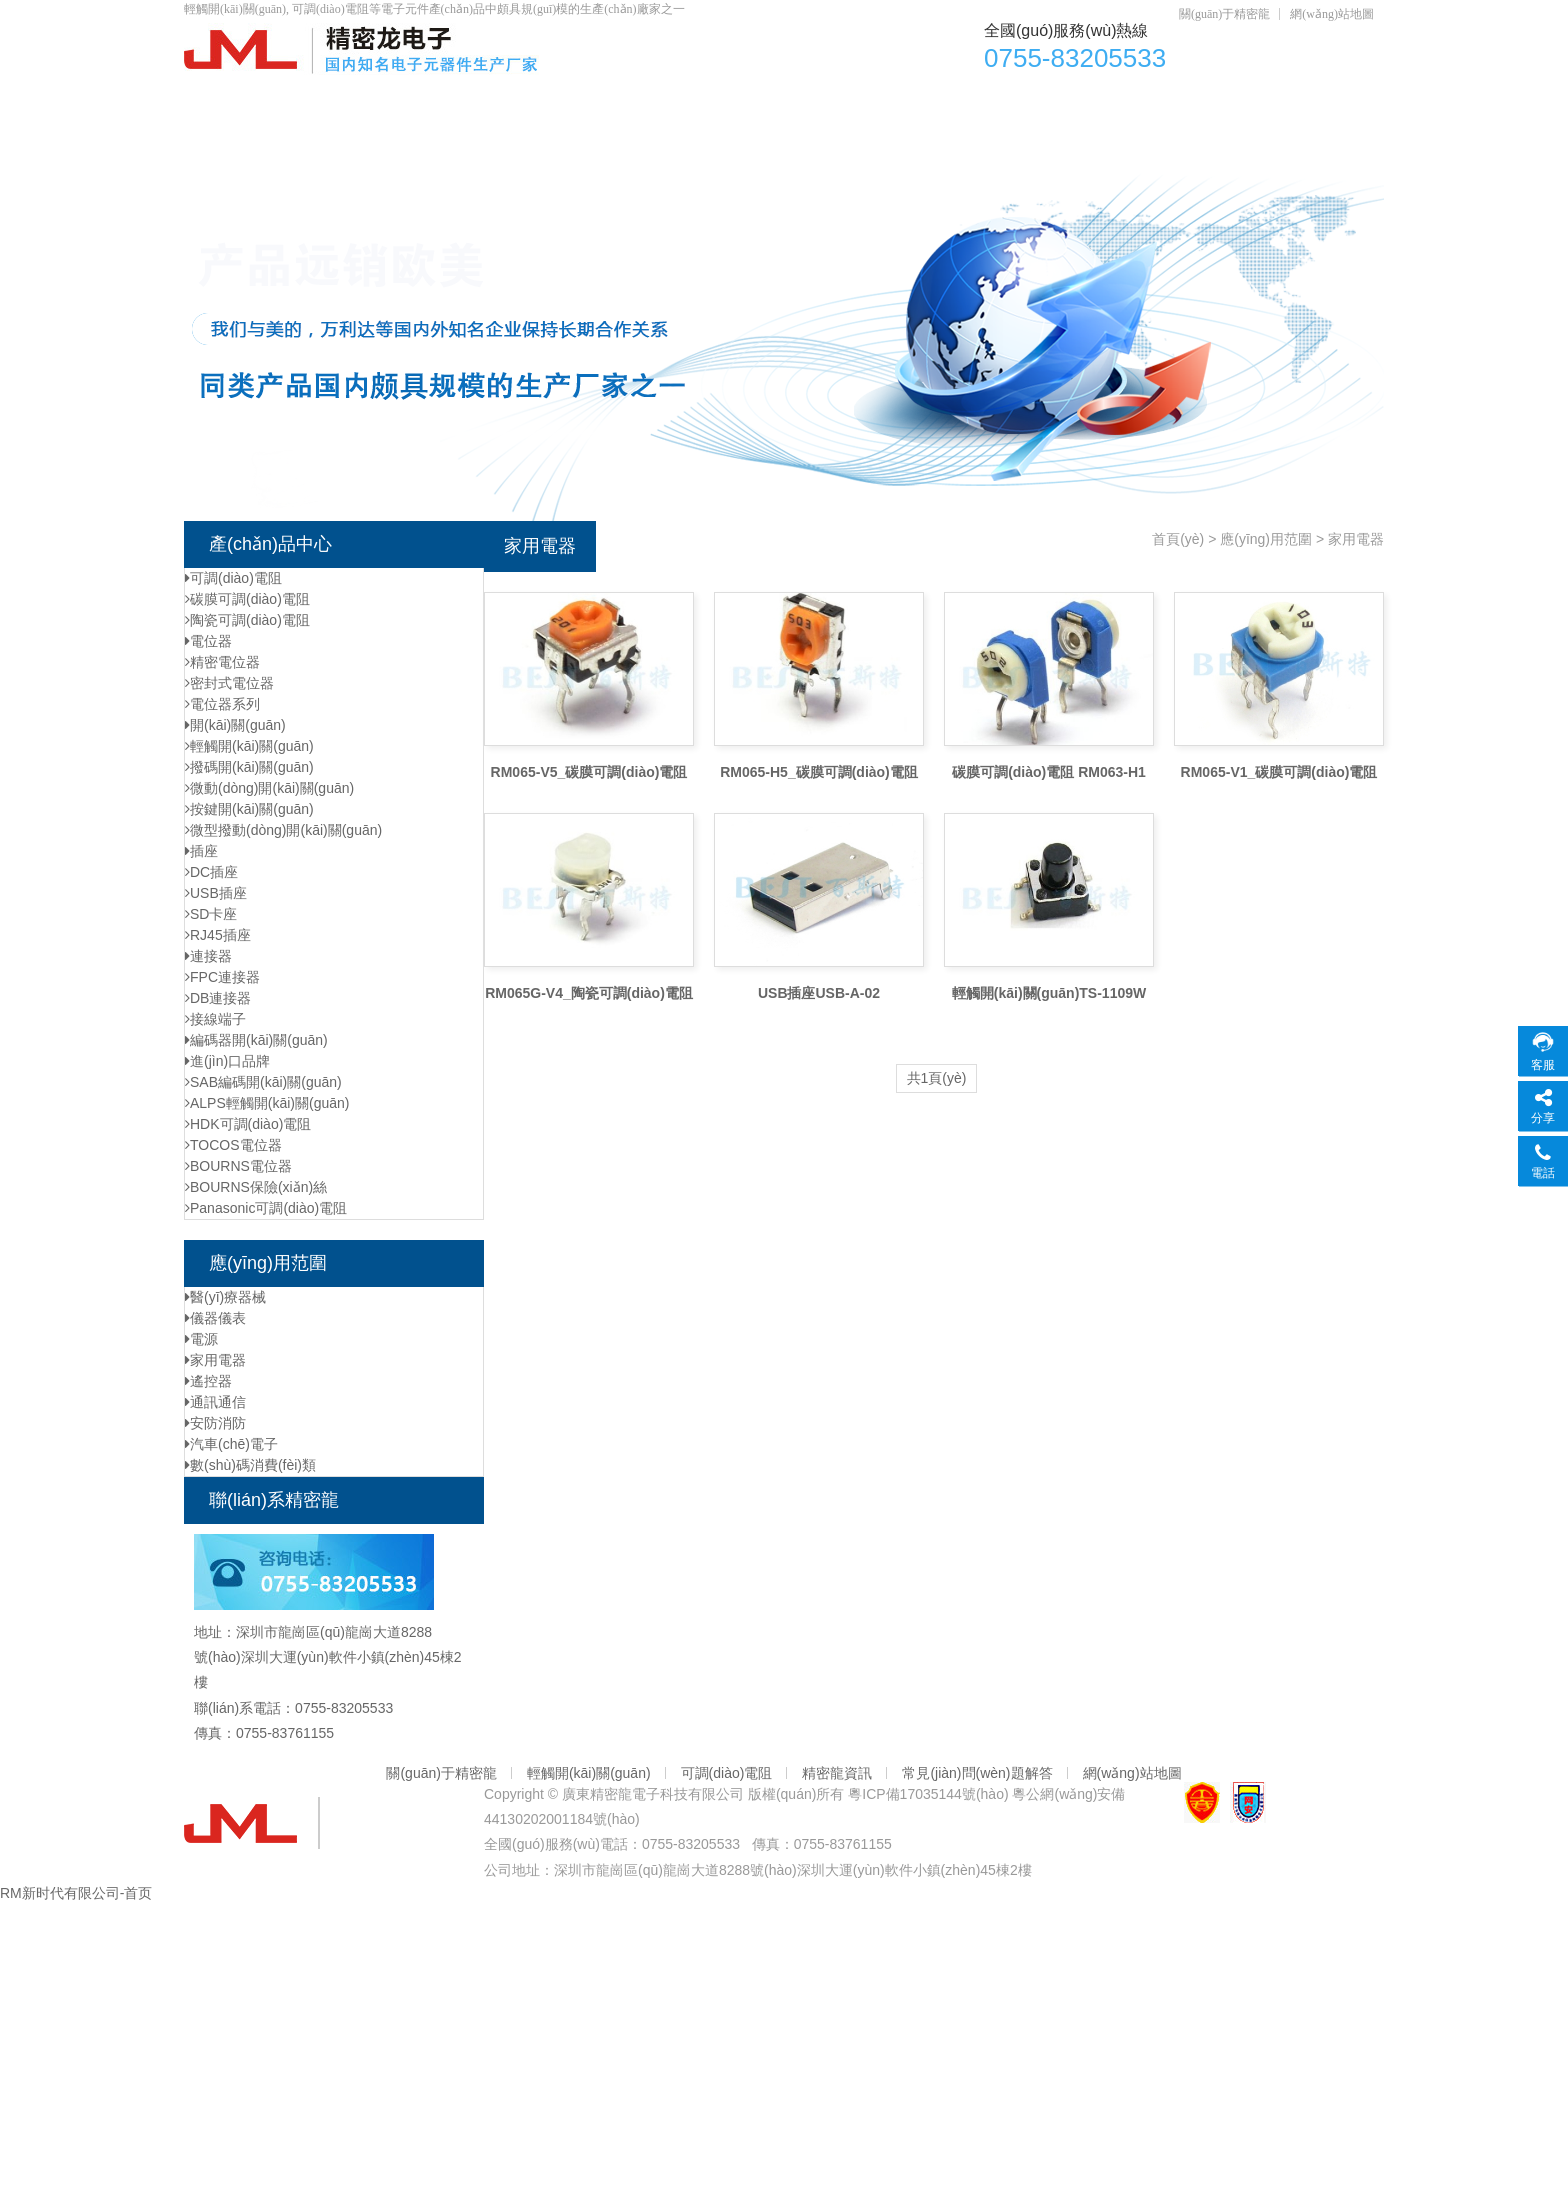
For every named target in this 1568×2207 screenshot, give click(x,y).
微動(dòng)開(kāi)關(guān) (269, 788)
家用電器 (215, 1360)
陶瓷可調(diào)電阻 (247, 620)
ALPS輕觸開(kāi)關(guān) (267, 1103)
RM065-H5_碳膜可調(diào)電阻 (819, 772)
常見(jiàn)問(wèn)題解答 (977, 1773)
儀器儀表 (215, 1318)
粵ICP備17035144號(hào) (928, 1794)
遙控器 (208, 1381)
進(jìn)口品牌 (227, 1061)
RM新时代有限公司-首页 (76, 1893)
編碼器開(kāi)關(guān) (256, 1040)
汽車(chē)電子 (231, 1444)
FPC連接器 (222, 977)
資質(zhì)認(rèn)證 (1173, 100)
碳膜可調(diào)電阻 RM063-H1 (1049, 772)
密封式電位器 (229, 683)
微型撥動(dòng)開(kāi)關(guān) (283, 830)
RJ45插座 (218, 935)
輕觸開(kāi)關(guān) (857, 100)
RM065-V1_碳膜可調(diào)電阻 (1279, 772)
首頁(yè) (246, 100)
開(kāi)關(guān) (235, 725)
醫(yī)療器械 (225, 1297)
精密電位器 (222, 662)
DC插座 (1018, 100)
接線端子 (215, 1019)
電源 (201, 1339)
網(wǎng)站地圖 (1332, 14)
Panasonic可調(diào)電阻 (266, 1208)
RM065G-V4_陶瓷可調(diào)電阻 (589, 993)
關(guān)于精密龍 (1224, 14)
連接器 (208, 956)
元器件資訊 (255, 140)
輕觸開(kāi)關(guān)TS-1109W (1049, 993)
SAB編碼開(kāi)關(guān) (263, 1082)
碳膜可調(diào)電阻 (247, 599)
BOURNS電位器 (238, 1166)
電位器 (534, 100)
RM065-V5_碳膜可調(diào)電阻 (589, 772)
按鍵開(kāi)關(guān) (249, 809)
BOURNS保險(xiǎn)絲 (256, 1187)
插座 (201, 851)
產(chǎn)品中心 (393, 100)
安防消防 (215, 1423)
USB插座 (216, 893)
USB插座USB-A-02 (819, 993)
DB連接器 (218, 998)
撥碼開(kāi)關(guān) (249, 767)
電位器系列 (222, 704)
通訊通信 (215, 1402)
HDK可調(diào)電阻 (248, 1124)
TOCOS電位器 (233, 1145)
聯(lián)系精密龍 (415, 140)
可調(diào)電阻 (674, 100)
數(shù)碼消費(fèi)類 (250, 1465)
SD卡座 (211, 914)
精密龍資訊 (837, 1773)
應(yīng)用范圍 (1266, 539)
